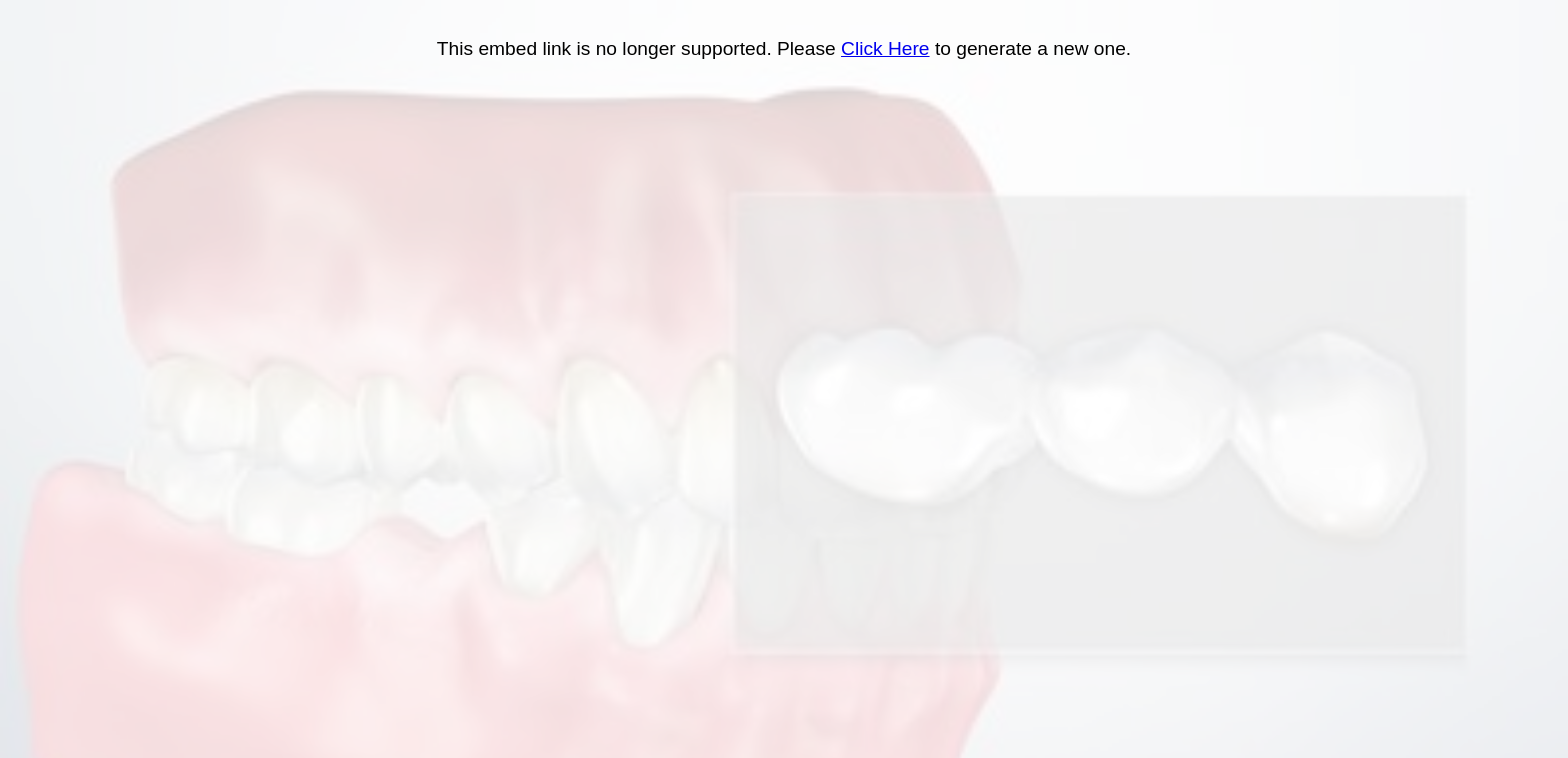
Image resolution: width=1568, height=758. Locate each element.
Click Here (885, 48)
